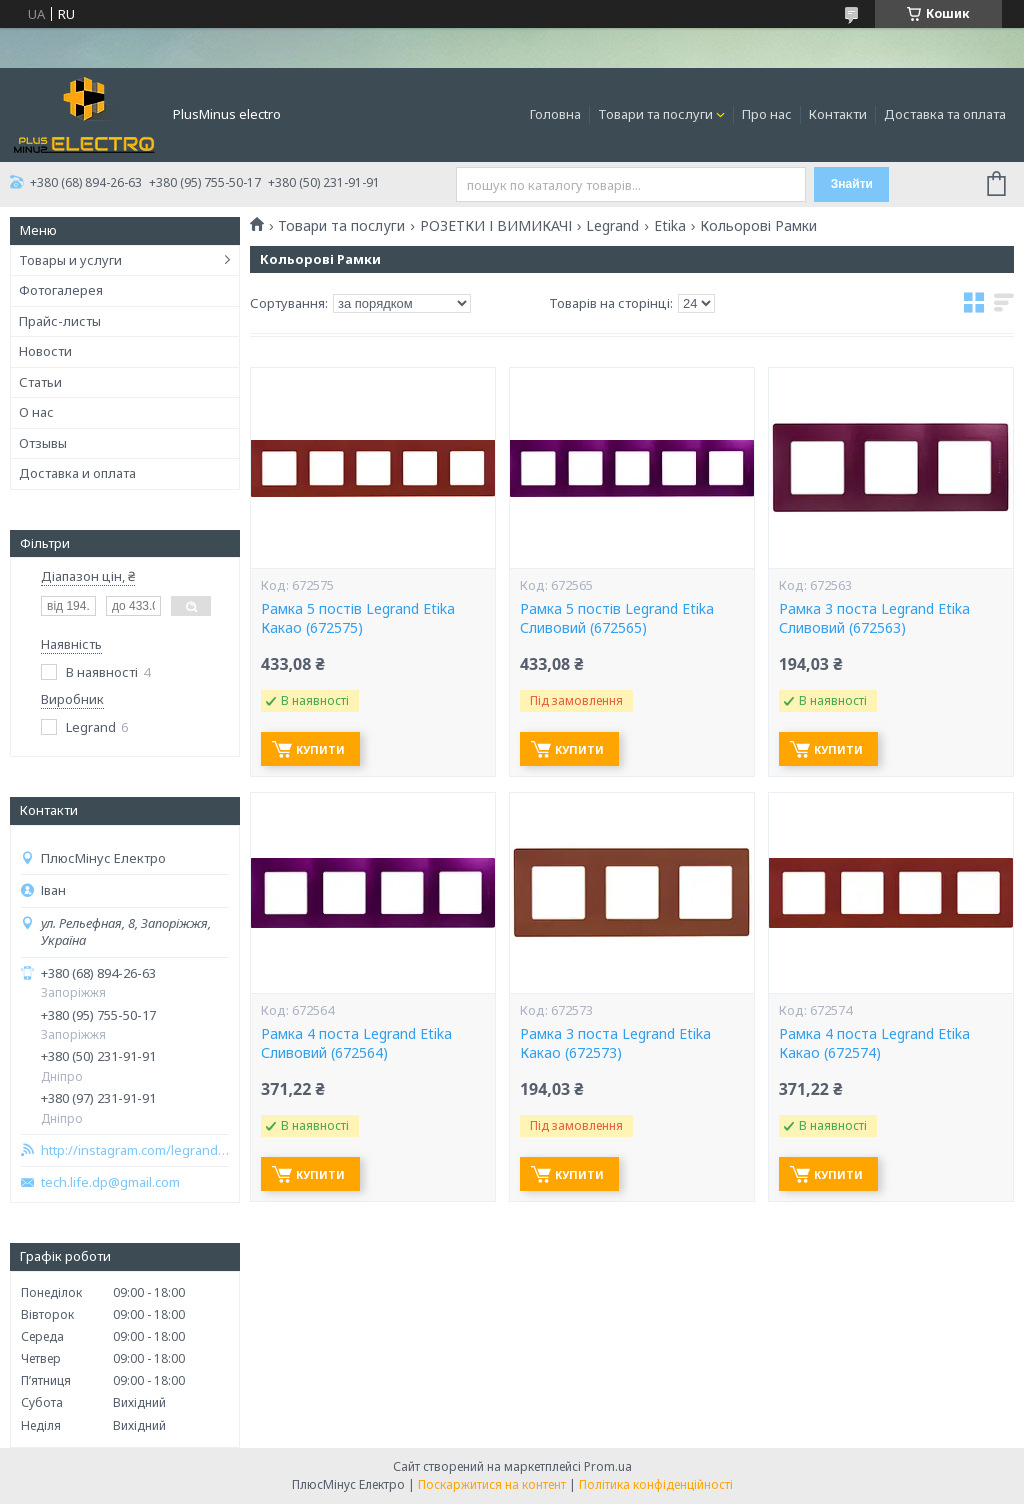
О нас (36, 412)
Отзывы (43, 443)
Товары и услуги (70, 260)
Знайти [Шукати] (852, 184)
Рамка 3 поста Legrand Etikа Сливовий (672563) (874, 618)
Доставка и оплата (77, 473)
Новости (45, 351)
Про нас (767, 114)
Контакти (838, 114)
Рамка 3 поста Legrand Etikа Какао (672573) (615, 1043)
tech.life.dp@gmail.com (110, 1182)
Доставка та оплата (945, 114)
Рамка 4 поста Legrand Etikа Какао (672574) (874, 1043)
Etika (670, 226)
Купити (320, 749)
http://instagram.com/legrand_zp (135, 1150)
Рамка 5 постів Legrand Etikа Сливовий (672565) (617, 618)
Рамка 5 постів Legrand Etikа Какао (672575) (358, 618)
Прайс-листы (60, 321)
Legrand (612, 226)
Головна (555, 114)
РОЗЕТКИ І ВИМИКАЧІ (496, 226)
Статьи (40, 382)
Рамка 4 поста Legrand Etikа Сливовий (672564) (356, 1043)
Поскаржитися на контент (492, 1484)
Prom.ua (608, 1466)
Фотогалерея (61, 290)
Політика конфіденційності (656, 1484)
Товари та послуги (655, 114)
